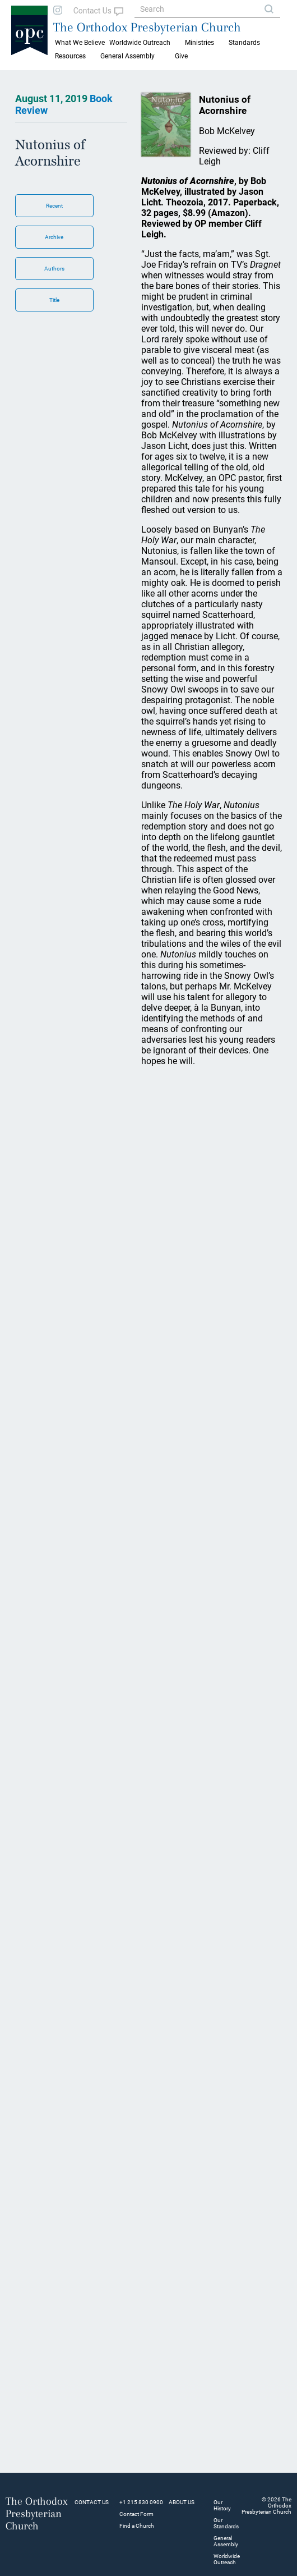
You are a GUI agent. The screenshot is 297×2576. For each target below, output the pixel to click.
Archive (54, 237)
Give (181, 56)
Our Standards (226, 2523)
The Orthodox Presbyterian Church (147, 27)
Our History (222, 2505)
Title (54, 300)
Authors (54, 268)
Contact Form (136, 2514)
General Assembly (127, 56)
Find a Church (136, 2526)
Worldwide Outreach (227, 2559)
